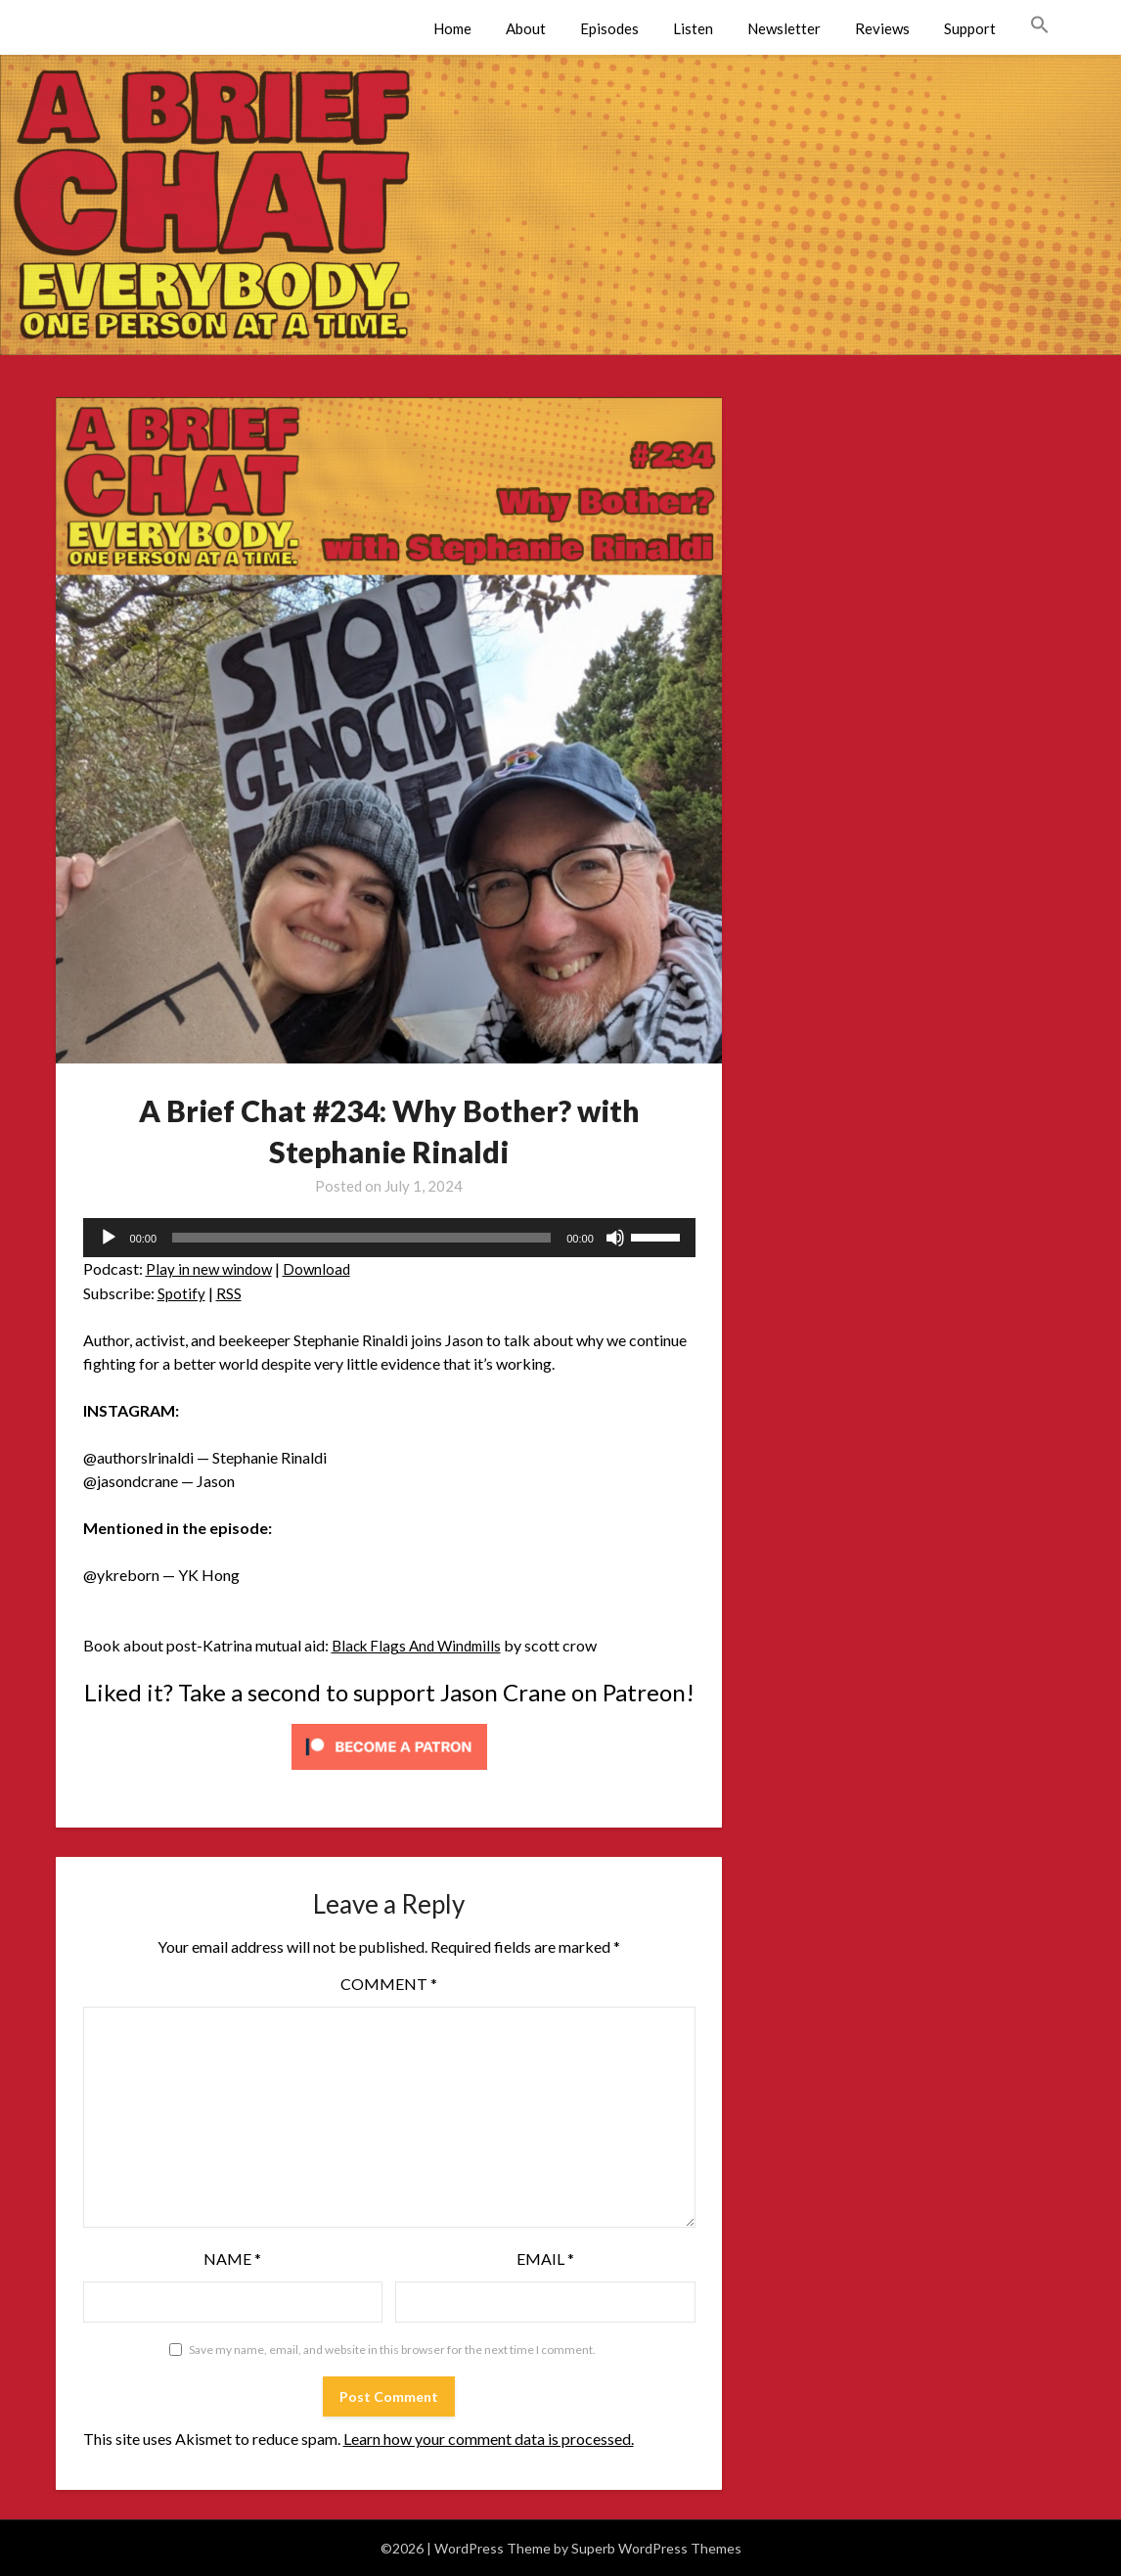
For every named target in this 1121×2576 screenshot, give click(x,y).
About (526, 28)
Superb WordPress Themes (656, 2548)
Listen (693, 28)
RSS (230, 1293)
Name (232, 2258)
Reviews (882, 28)
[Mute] (615, 1237)
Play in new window (211, 1268)
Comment (388, 1983)
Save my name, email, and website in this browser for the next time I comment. (392, 2349)
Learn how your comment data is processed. (488, 2438)
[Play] (108, 1237)
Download (321, 1268)
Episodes (609, 28)
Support (970, 28)
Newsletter (784, 28)
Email (545, 2258)
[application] (389, 1237)
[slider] (361, 1238)
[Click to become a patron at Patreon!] (389, 1773)
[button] (1039, 25)
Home (452, 28)
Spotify (181, 1293)
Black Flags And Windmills (421, 1645)
